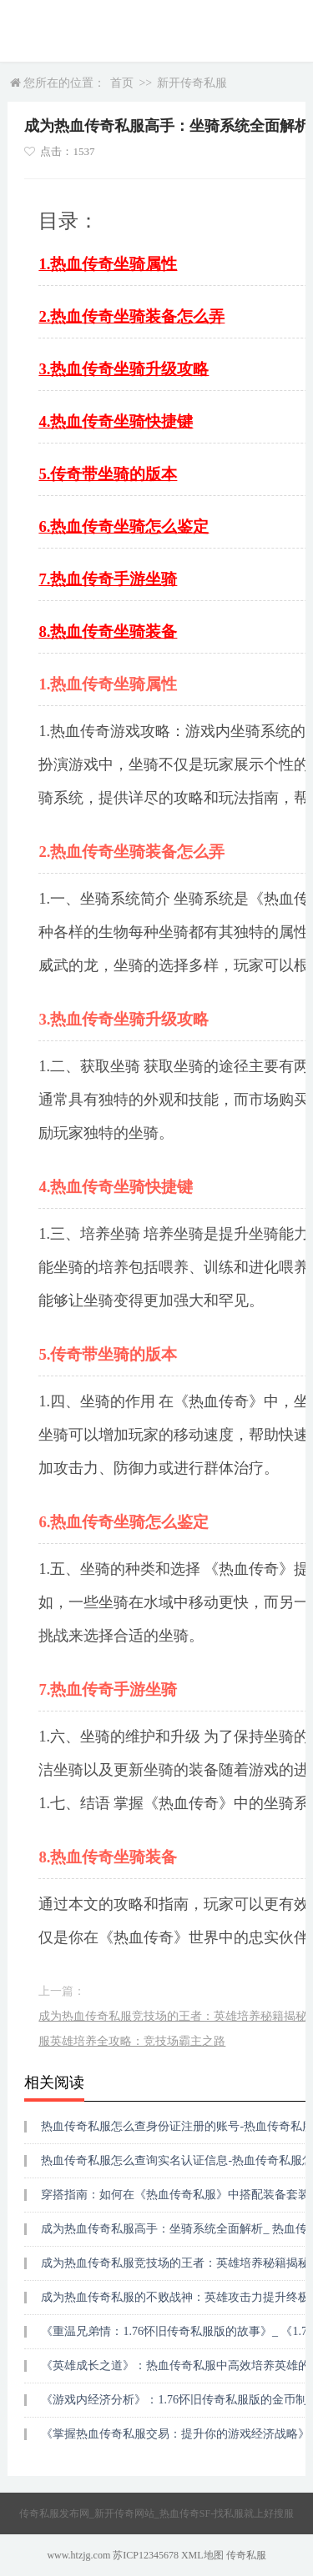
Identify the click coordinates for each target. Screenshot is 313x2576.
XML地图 (202, 2555)
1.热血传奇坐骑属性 (107, 264)
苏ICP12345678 (146, 2555)
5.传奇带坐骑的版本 (107, 474)
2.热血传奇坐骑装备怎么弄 (131, 316)
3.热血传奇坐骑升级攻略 (123, 369)
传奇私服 (246, 2555)
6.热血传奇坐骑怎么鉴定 (123, 526)
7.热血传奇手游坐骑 (107, 579)
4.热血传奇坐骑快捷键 (115, 421)
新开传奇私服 (192, 83)
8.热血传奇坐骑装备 (107, 631)
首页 (122, 83)
